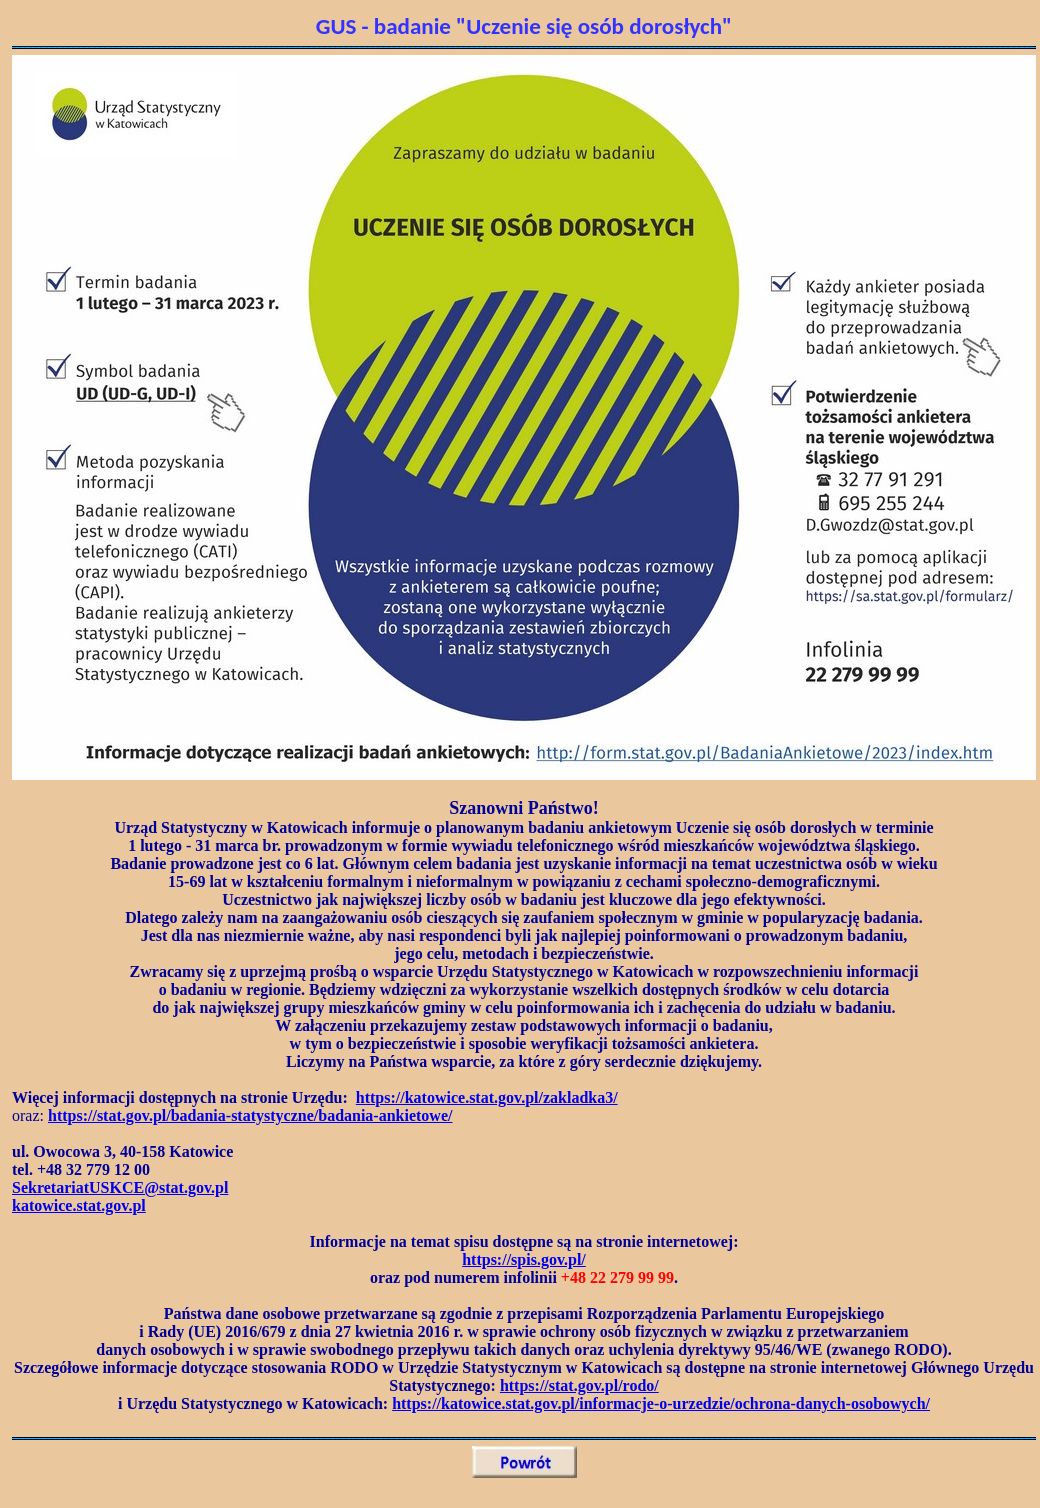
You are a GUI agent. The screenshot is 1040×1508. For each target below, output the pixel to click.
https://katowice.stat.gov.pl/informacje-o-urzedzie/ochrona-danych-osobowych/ (661, 1403)
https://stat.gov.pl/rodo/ (579, 1385)
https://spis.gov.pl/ (524, 1259)
